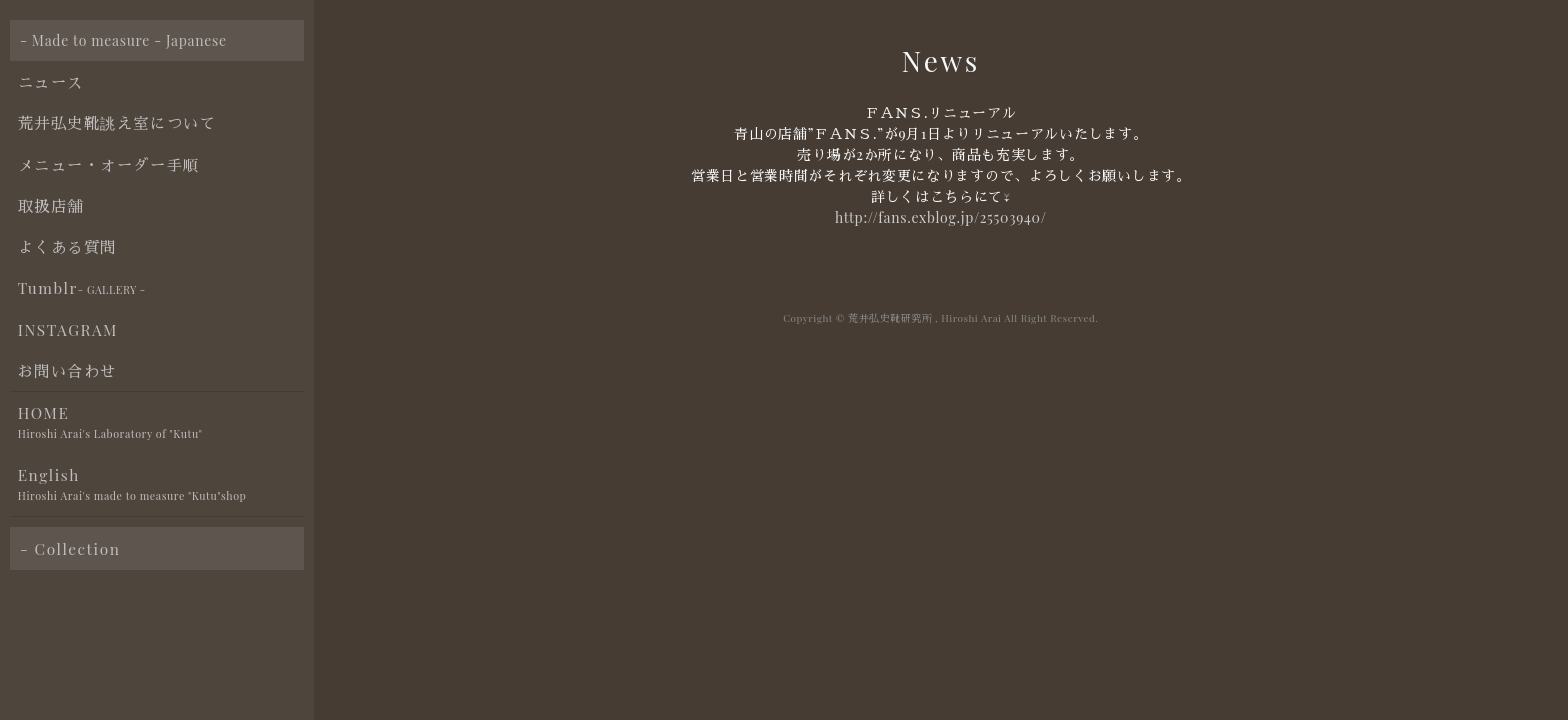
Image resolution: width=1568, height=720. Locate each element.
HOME (161, 423)
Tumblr (82, 288)
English (161, 485)
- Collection (70, 548)
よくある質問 (67, 246)
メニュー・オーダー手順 (109, 164)
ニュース (51, 81)
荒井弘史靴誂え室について (117, 122)
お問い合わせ (67, 370)
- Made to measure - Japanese (123, 40)
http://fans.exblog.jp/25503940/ (941, 217)
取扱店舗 (51, 205)
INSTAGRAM (68, 329)
